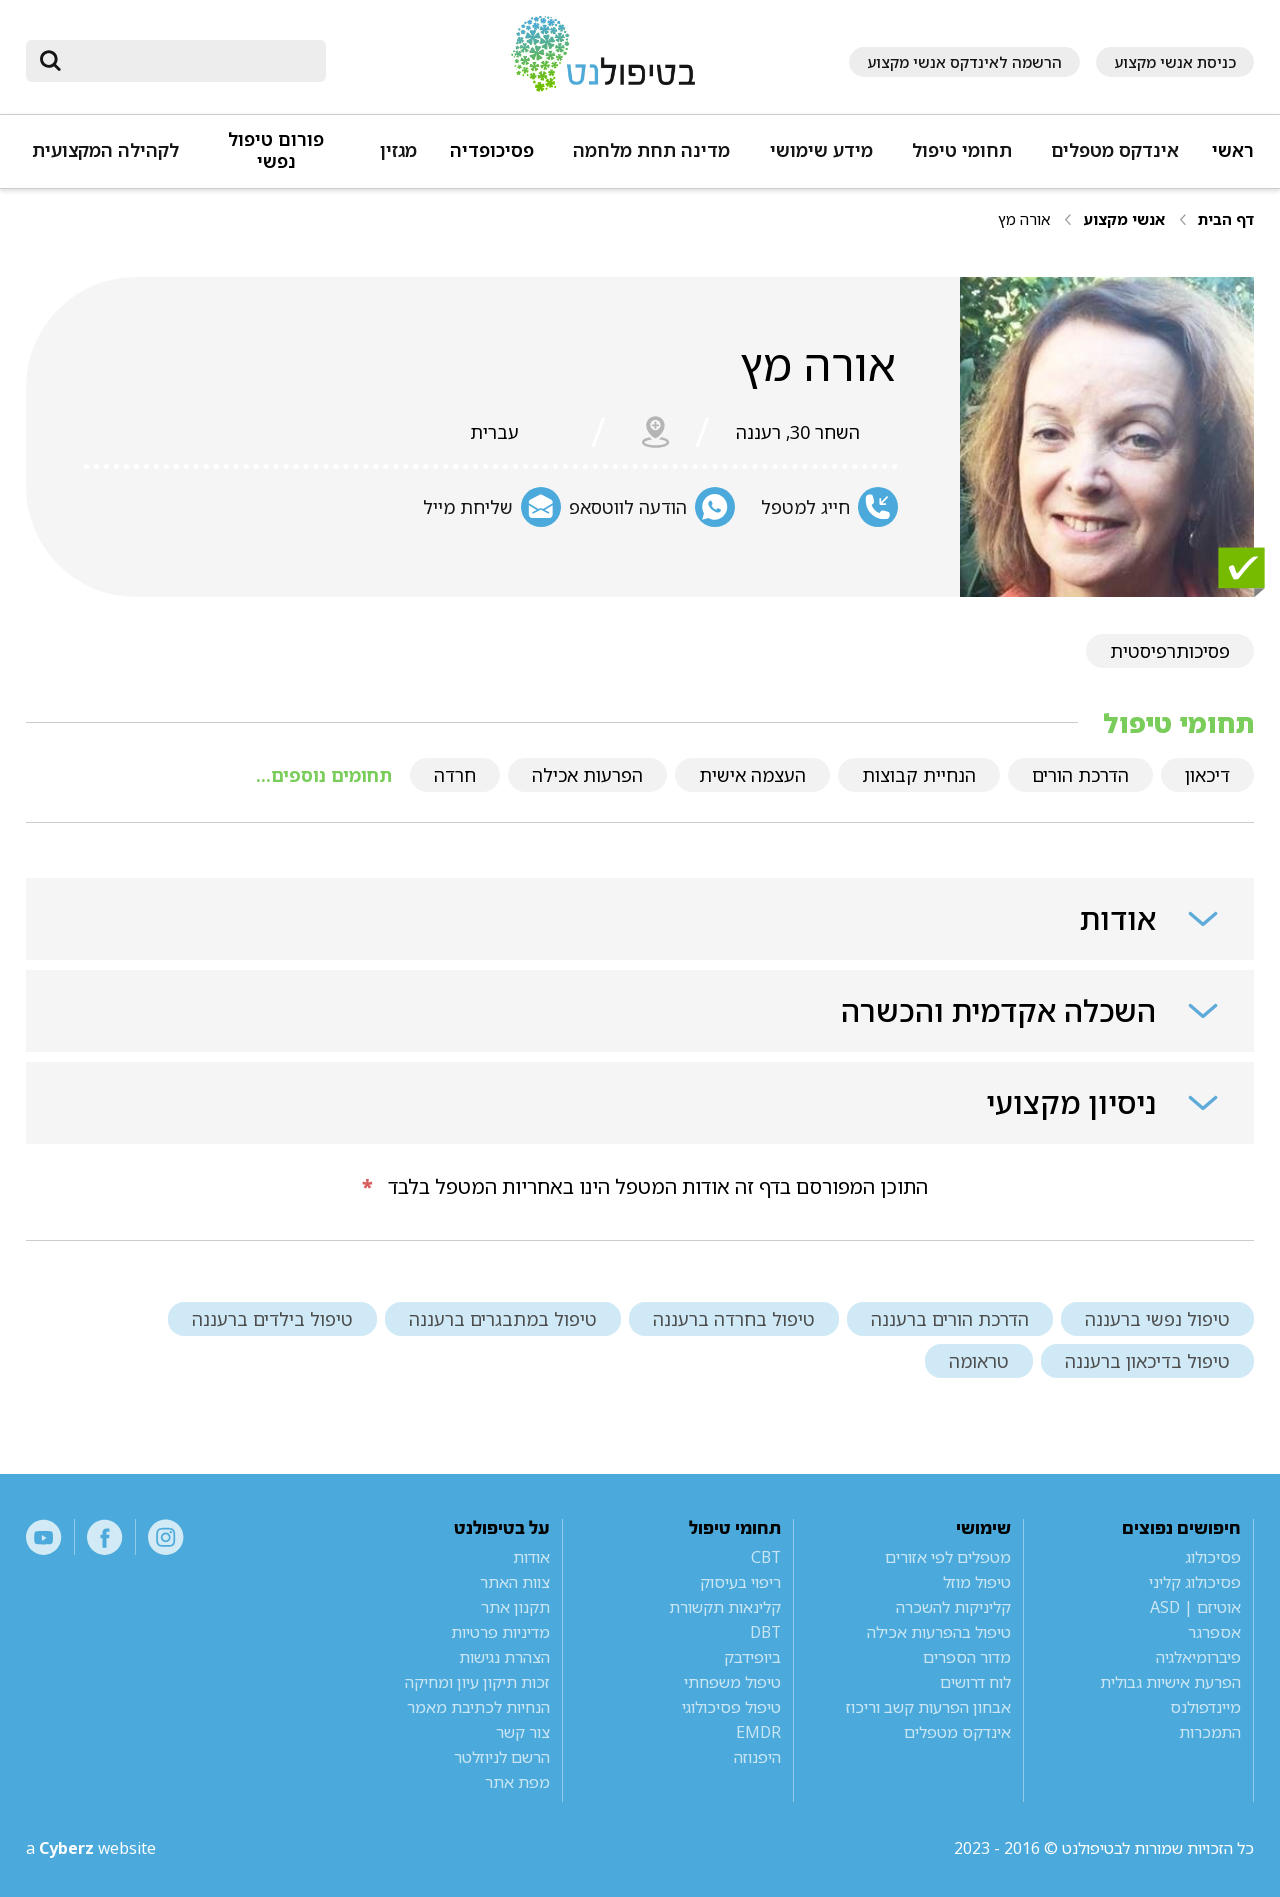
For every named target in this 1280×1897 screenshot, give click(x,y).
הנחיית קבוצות (919, 775)
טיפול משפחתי (732, 1682)
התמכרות (1210, 1732)
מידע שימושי (821, 150)
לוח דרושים (975, 1682)
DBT (765, 1632)
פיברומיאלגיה (1198, 1657)
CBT (766, 1557)
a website (91, 1848)
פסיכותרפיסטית (1170, 651)
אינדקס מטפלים (1115, 150)
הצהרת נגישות (504, 1657)
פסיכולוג (1213, 1557)
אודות (531, 1557)
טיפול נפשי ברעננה (1157, 1319)
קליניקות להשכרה (953, 1607)
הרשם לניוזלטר (502, 1757)
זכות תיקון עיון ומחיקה (477, 1682)
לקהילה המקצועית (105, 150)
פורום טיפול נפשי (276, 150)
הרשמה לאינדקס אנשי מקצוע (964, 62)
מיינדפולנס (1205, 1707)
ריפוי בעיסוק (740, 1582)
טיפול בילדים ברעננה (272, 1319)
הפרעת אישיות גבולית (1170, 1682)
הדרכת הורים (1080, 775)
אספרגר (1214, 1632)
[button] (1112, 159)
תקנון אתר (515, 1607)
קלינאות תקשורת (725, 1607)
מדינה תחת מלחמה (651, 150)
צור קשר (523, 1732)
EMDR (758, 1732)
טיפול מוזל (977, 1582)
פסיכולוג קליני (1195, 1582)
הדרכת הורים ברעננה (950, 1319)
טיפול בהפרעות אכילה (939, 1632)
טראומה (979, 1361)
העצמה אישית (752, 775)
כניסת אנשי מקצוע (1175, 62)
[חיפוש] (190, 61)
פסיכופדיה (492, 150)
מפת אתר (517, 1782)
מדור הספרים (967, 1657)
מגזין (398, 150)
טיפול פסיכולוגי (731, 1707)
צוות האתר (515, 1582)
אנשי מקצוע (1124, 219)
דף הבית (1226, 219)
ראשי (1233, 150)
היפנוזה (757, 1757)
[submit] (51, 61)
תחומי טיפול (962, 150)
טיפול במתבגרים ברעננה (503, 1319)
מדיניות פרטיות (500, 1632)
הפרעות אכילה (587, 775)
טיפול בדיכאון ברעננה (1147, 1361)
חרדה (455, 775)
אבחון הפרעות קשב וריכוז (928, 1707)
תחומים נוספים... (324, 775)
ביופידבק (752, 1657)
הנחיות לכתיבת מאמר (478, 1707)
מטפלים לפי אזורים (948, 1557)
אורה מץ (1024, 219)
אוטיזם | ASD (1195, 1607)
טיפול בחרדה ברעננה (734, 1319)
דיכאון (1207, 775)
